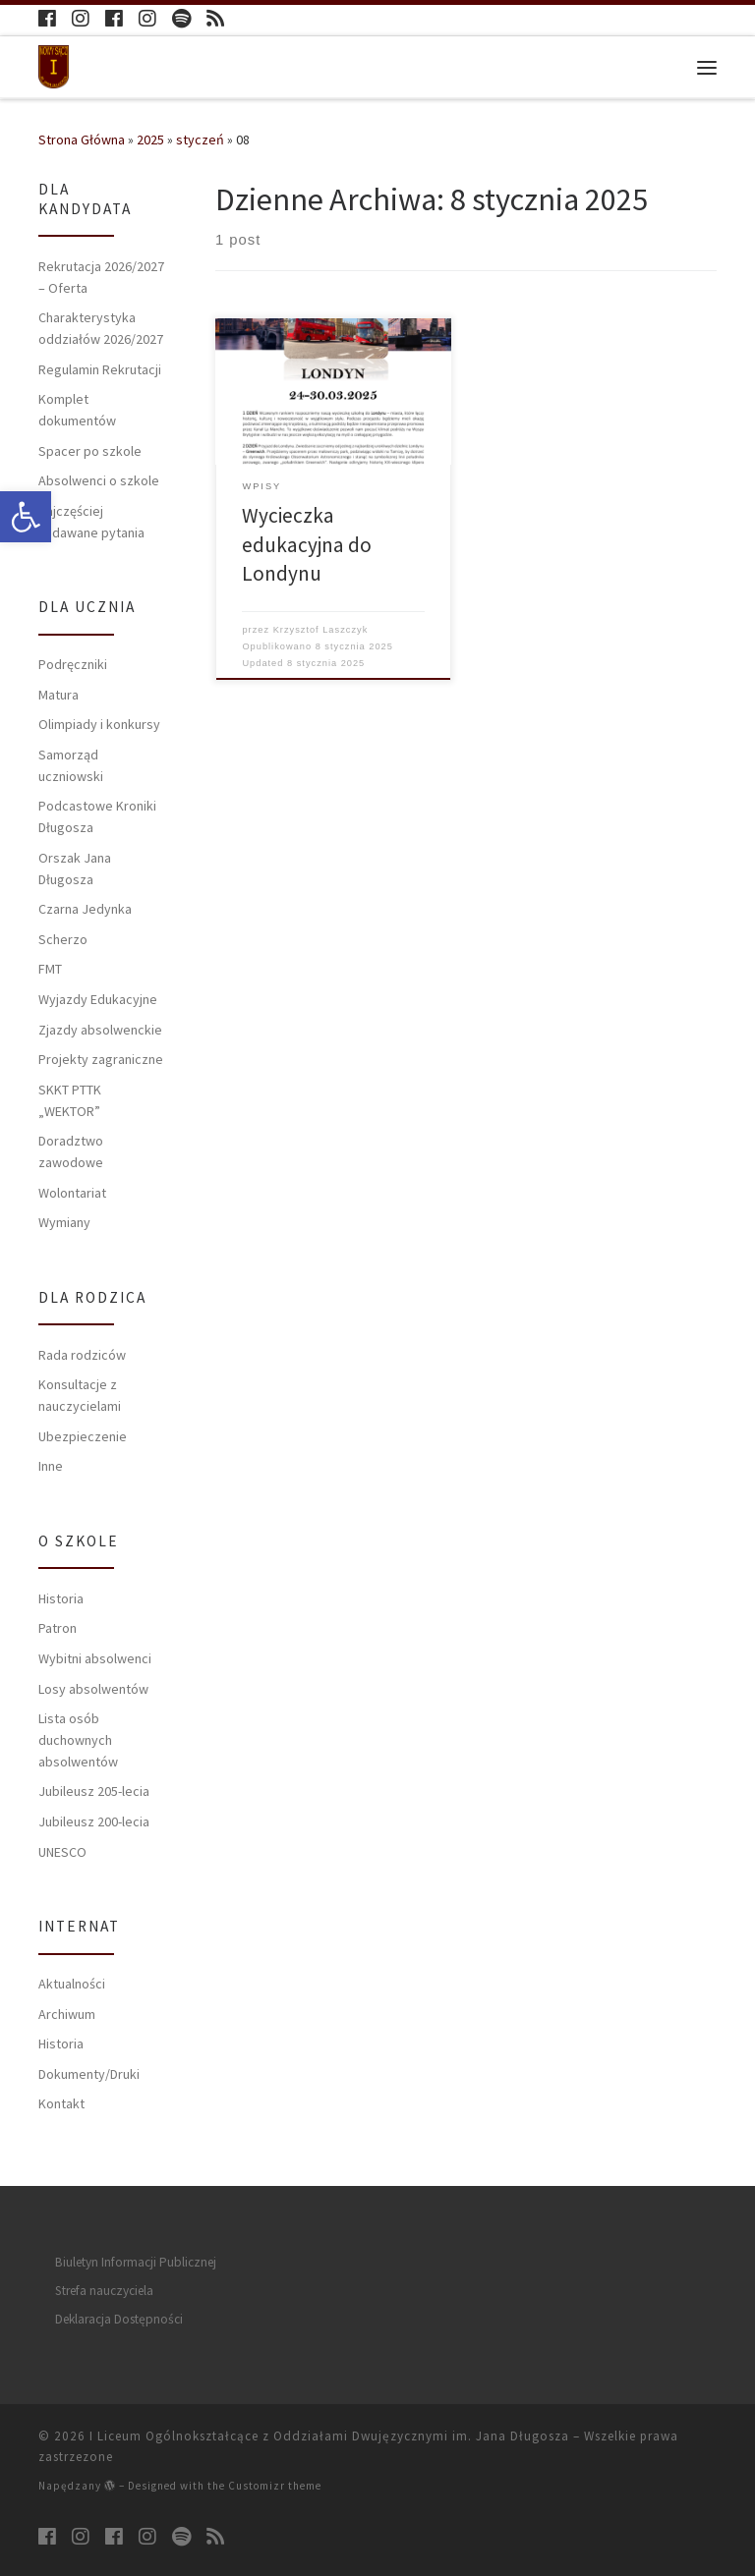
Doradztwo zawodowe (70, 1151)
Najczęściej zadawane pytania (91, 521)
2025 (150, 139)
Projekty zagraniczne (100, 1059)
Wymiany (64, 1222)
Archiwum (66, 2014)
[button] (25, 516)
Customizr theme (274, 2485)
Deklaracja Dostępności (119, 2319)
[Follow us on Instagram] (80, 19)
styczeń (200, 139)
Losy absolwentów (93, 1689)
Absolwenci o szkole (98, 480)
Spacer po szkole (90, 451)
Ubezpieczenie (82, 1436)
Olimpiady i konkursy (99, 724)
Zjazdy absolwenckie (100, 1029)
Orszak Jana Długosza (74, 868)
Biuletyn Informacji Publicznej (135, 2262)
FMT (50, 969)
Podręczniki (72, 664)
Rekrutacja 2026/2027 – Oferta (101, 277)
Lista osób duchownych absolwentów (78, 1739)
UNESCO (62, 1852)
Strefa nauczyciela (104, 2290)
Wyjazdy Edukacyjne (97, 999)
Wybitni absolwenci (94, 1658)
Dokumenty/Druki (89, 2074)
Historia (61, 1598)
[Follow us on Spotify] (181, 19)
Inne (50, 1466)
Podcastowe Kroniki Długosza (97, 816)
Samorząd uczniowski (70, 765)
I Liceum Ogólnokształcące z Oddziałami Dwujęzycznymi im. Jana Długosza (329, 2436)
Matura (58, 694)
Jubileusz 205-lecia (93, 1791)
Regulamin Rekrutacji (99, 369)
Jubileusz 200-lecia (93, 1821)
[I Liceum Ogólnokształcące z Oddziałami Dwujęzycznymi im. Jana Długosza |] (54, 65)
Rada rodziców (82, 1355)
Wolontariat (72, 1193)
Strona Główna (81, 139)
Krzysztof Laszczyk (321, 630)
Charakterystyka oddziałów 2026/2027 (100, 328)
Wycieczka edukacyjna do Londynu (307, 544)
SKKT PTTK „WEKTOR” (69, 1100)
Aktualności (71, 1983)
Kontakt (61, 2103)
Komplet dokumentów (77, 409)
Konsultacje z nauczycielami (79, 1395)
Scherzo (62, 939)
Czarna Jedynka (85, 909)
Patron (57, 1628)
